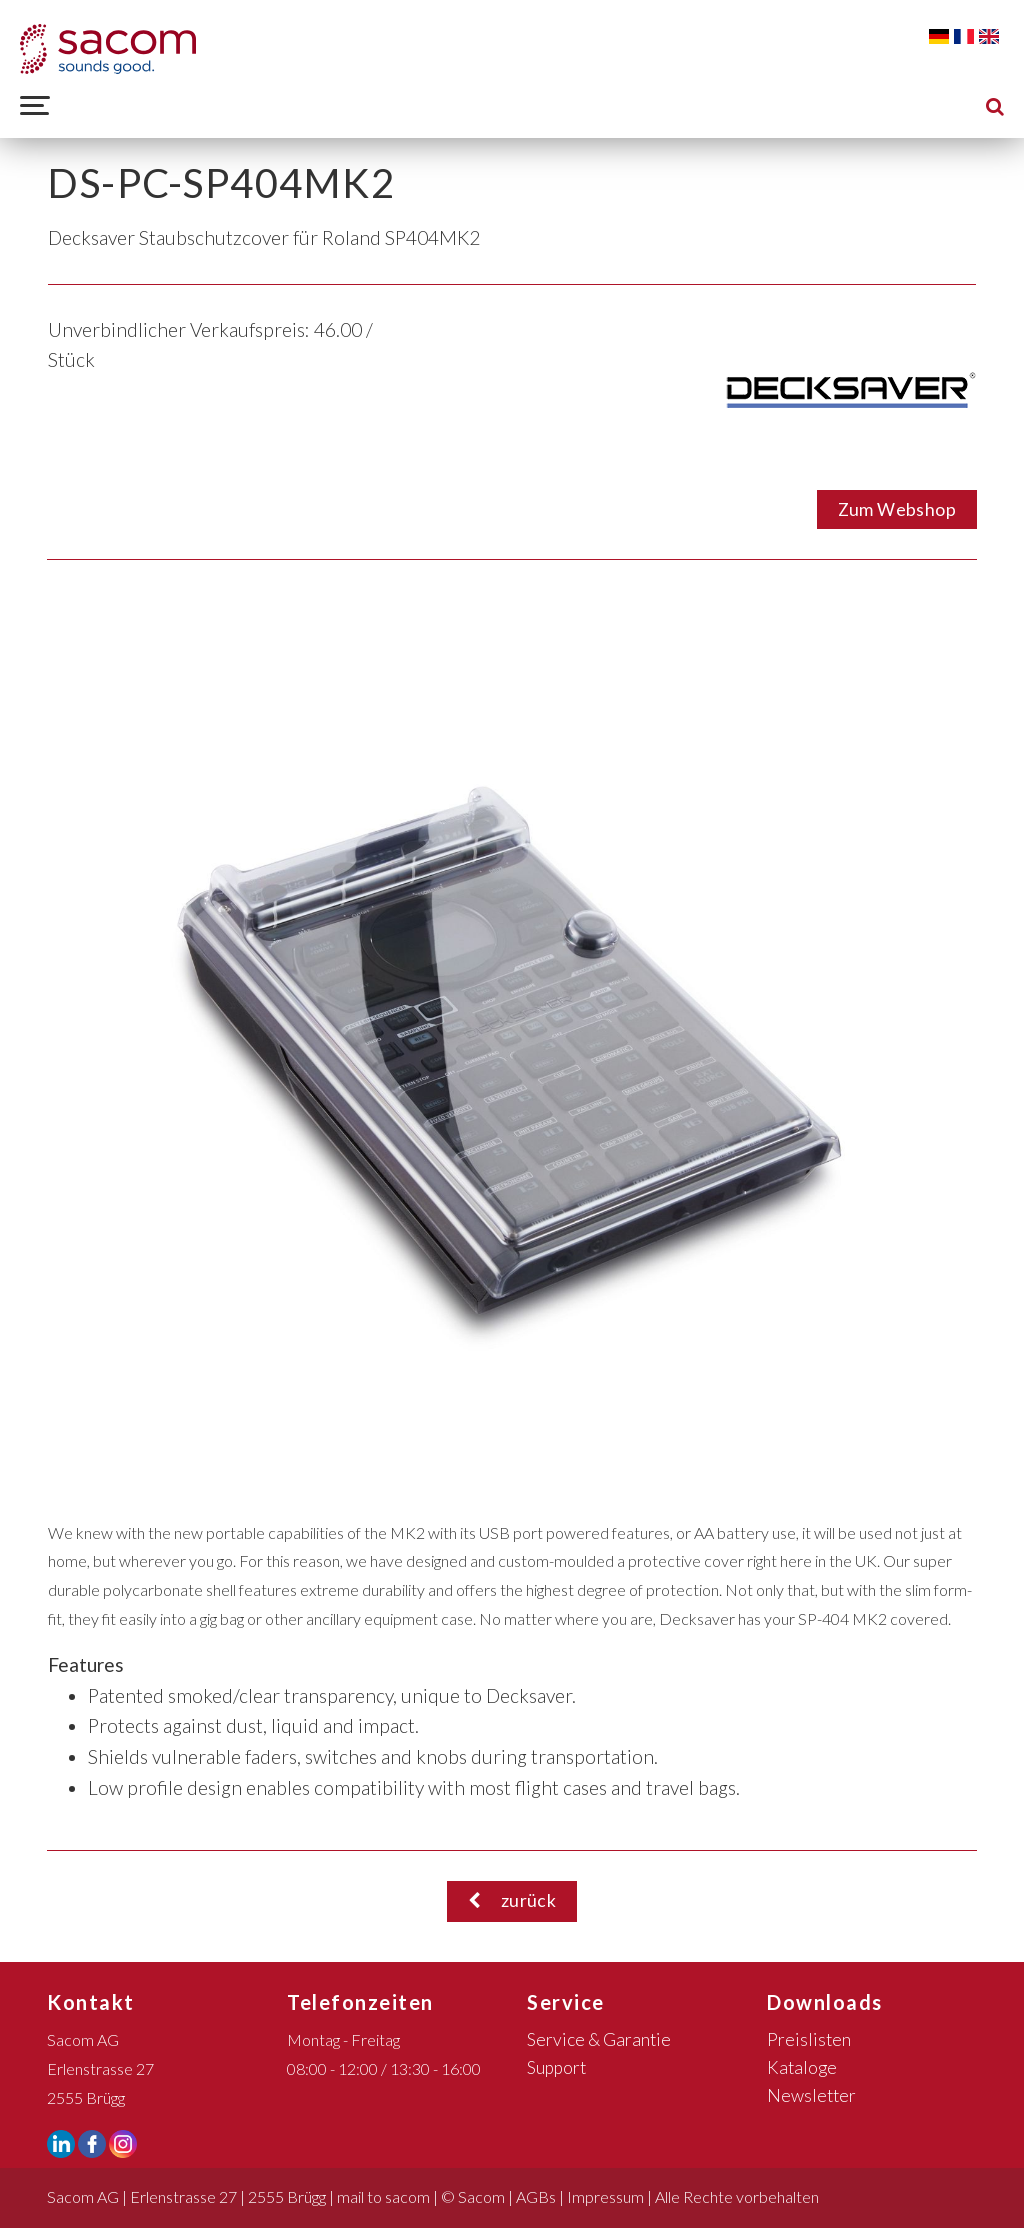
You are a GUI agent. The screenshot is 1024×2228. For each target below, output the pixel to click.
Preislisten (809, 2039)
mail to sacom (383, 2196)
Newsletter (811, 2095)
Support (556, 2067)
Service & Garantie (599, 2039)
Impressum (605, 2196)
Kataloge (802, 2067)
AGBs (536, 2196)
